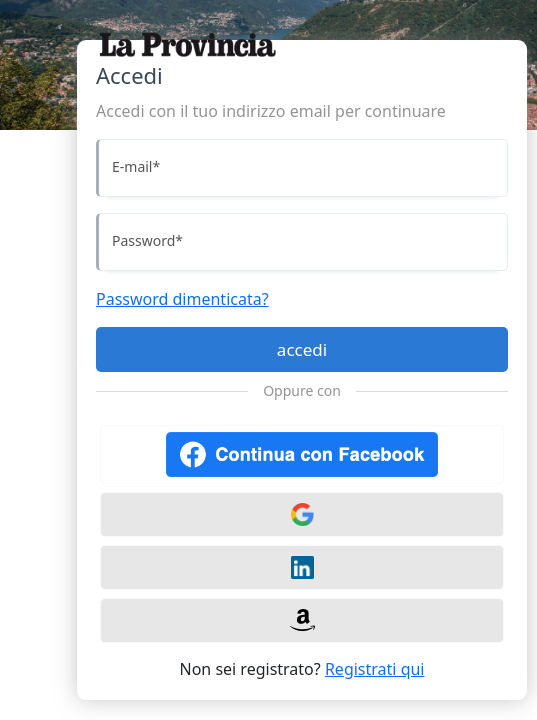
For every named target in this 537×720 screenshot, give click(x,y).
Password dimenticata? (182, 299)
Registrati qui (375, 669)
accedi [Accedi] (302, 349)
